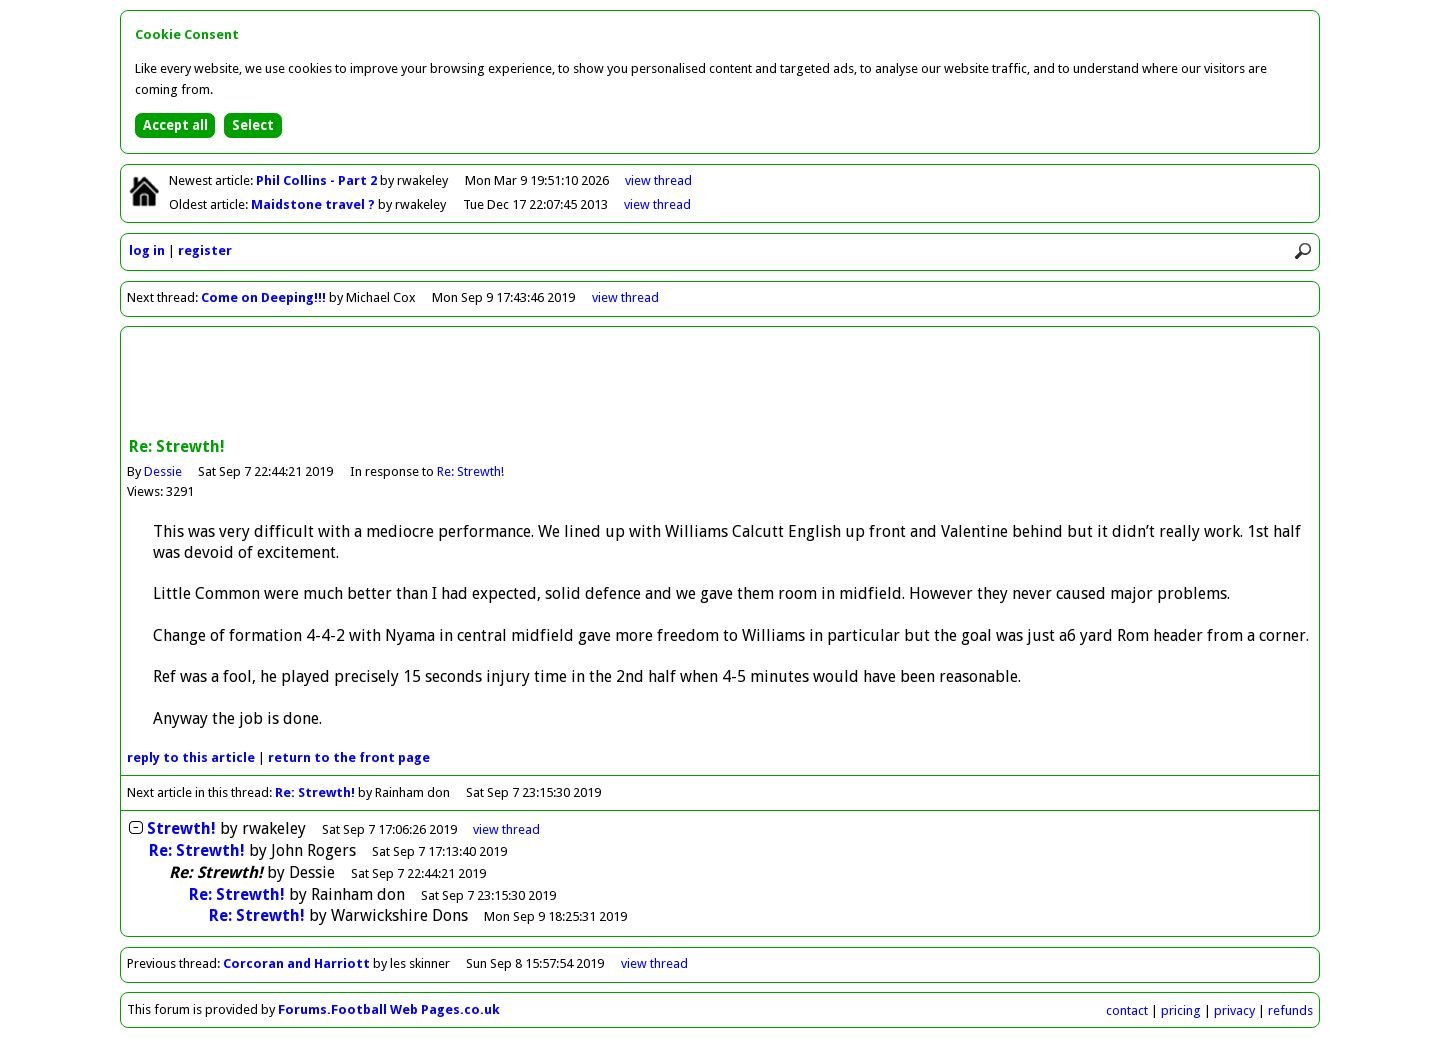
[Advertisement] (720, 384)
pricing (1181, 1010)
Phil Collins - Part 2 (318, 180)
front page (349, 757)
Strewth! (181, 828)
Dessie (163, 471)
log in (147, 250)
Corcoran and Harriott (298, 963)
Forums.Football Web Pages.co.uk (389, 1009)
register (205, 250)
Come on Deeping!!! (263, 297)
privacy (1234, 1010)
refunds (1290, 1010)
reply (191, 757)
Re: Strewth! (470, 471)
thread (506, 829)
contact (1127, 1010)
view (658, 180)
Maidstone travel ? (314, 204)
